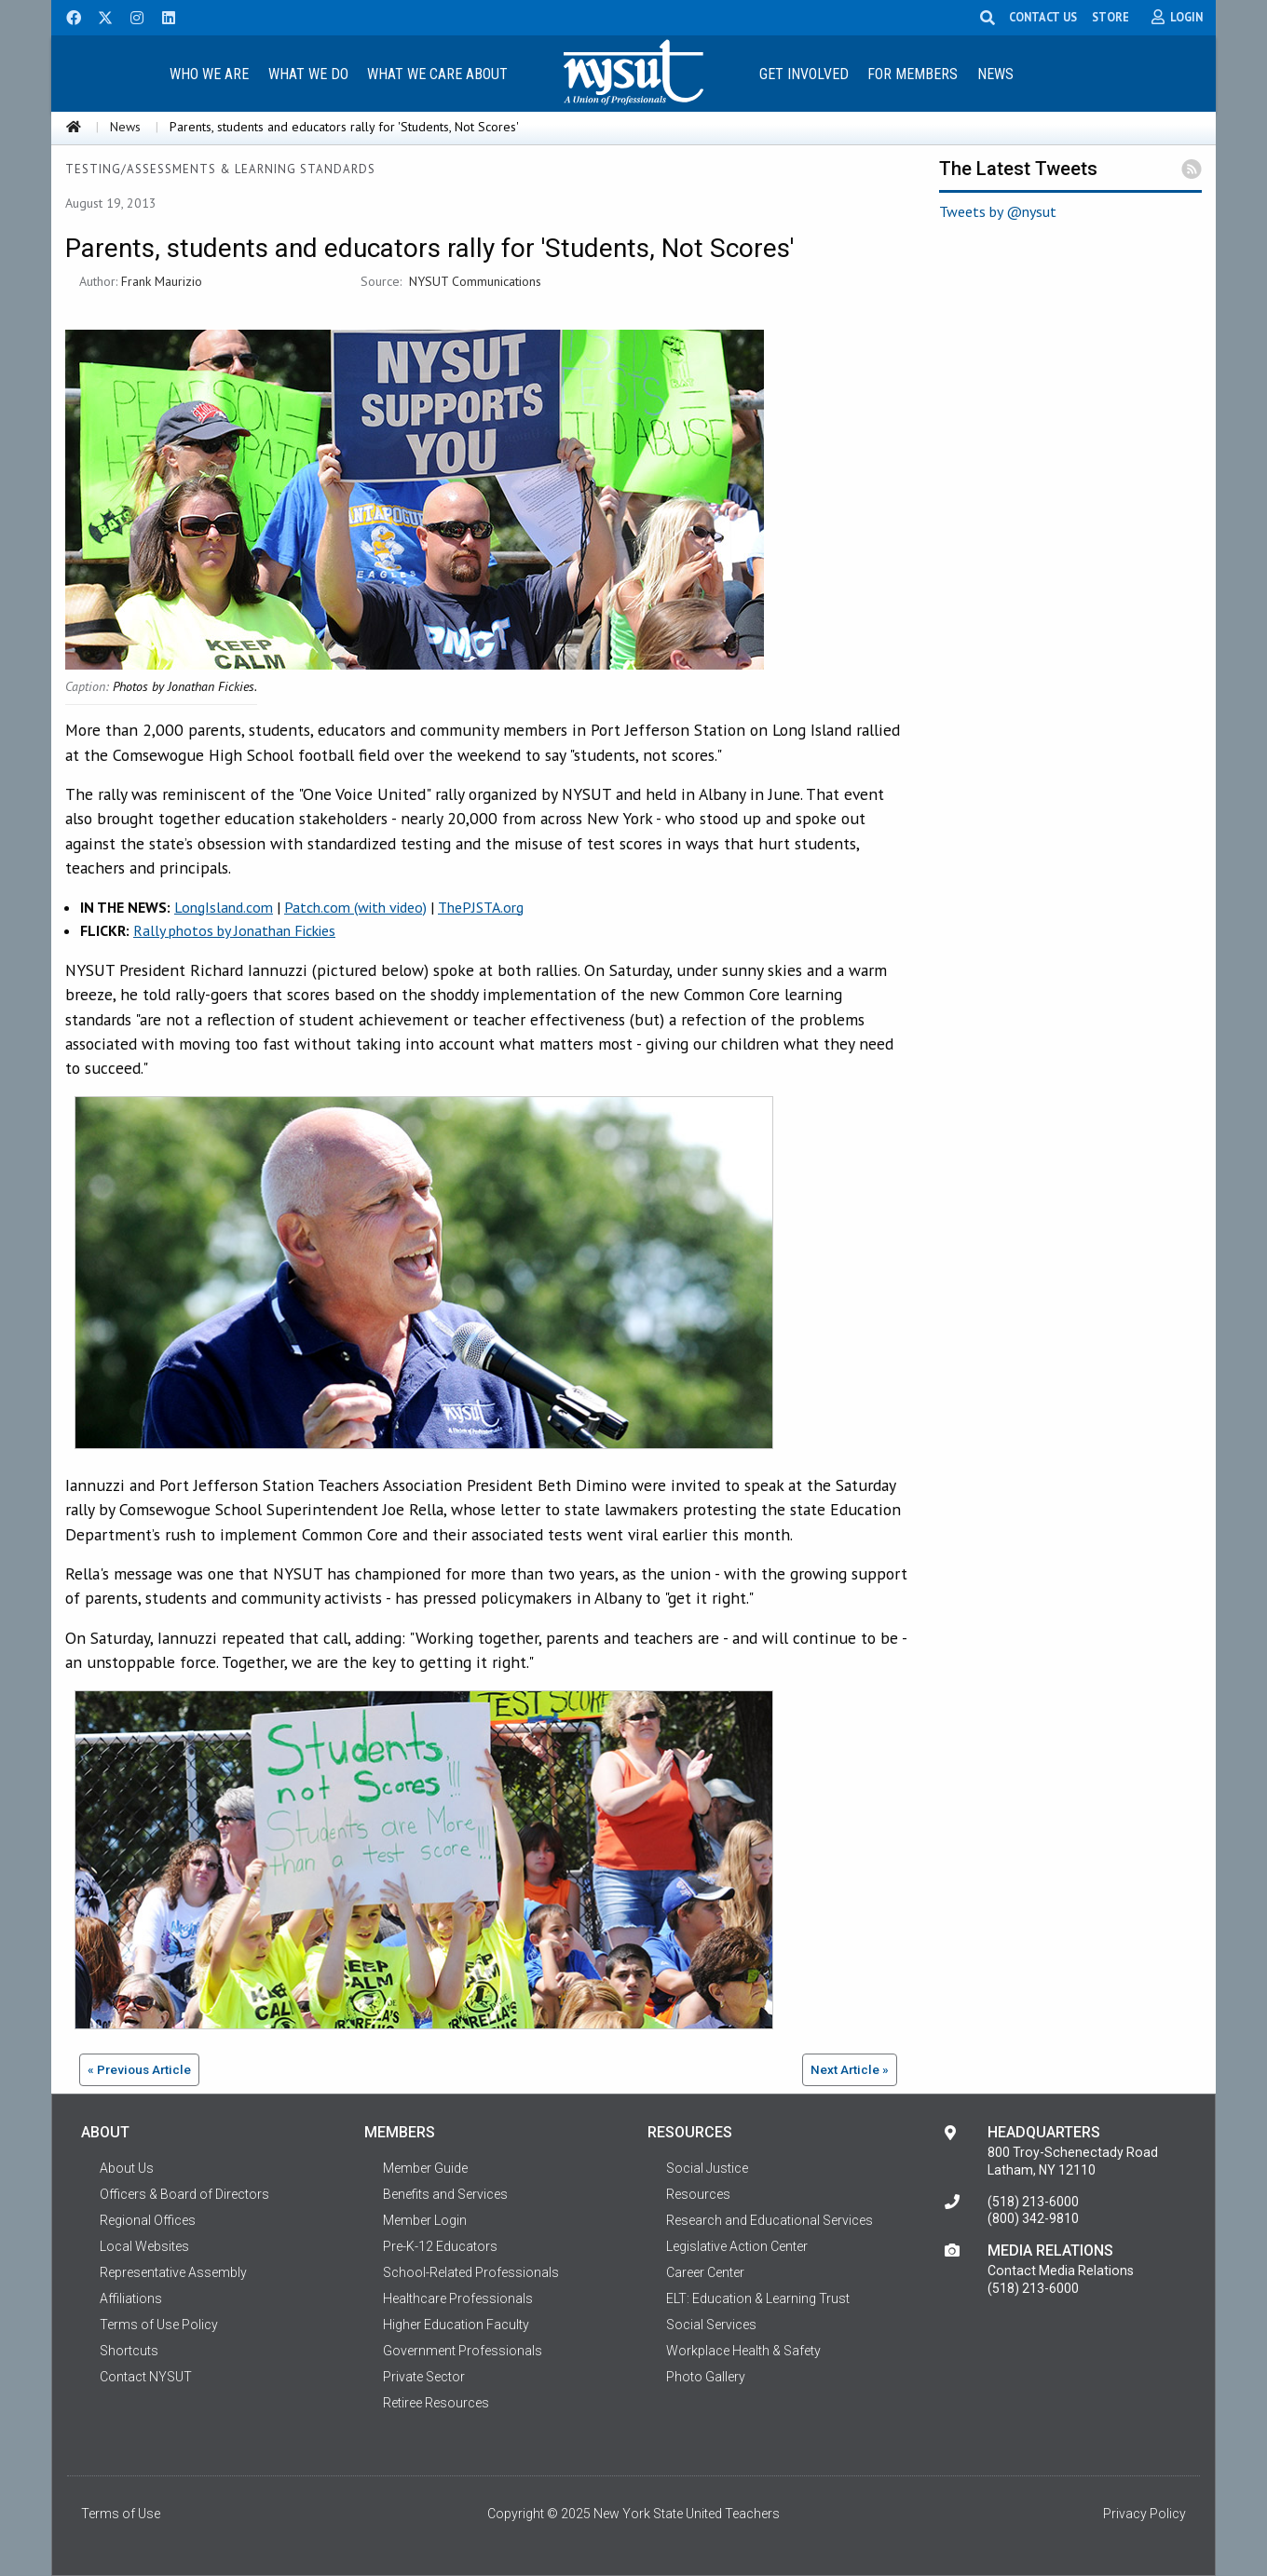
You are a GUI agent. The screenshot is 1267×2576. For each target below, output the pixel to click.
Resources (698, 2194)
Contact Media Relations (1061, 2270)
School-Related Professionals (471, 2272)
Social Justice (707, 2168)
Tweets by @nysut (997, 211)
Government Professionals (462, 2350)
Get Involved (804, 74)
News (995, 74)
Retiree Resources (436, 2402)
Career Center (705, 2272)
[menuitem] (208, 73)
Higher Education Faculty (456, 2324)
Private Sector (424, 2376)
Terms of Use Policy (159, 2324)
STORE (1110, 16)
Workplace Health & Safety (743, 2350)
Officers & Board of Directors (184, 2194)
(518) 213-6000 (1033, 2201)
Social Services (711, 2324)
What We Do (308, 74)
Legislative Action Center (737, 2246)
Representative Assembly (173, 2272)
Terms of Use (120, 2513)
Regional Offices (148, 2220)
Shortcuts (129, 2350)
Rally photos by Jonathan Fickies (234, 930)
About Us (127, 2168)
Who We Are (209, 74)
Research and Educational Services (769, 2220)
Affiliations (131, 2298)
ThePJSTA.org (481, 907)
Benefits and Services (445, 2194)
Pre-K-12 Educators (440, 2246)
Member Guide (425, 2168)
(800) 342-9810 (1033, 2218)
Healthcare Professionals (458, 2298)
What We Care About (437, 74)
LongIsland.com (223, 907)
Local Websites (144, 2246)
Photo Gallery (705, 2376)
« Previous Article (139, 2069)
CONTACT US (1043, 16)
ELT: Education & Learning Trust (758, 2298)
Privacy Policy (1144, 2513)
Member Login (425, 2220)
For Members (912, 74)
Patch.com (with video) (355, 907)
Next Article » (850, 2069)
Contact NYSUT (146, 2376)
